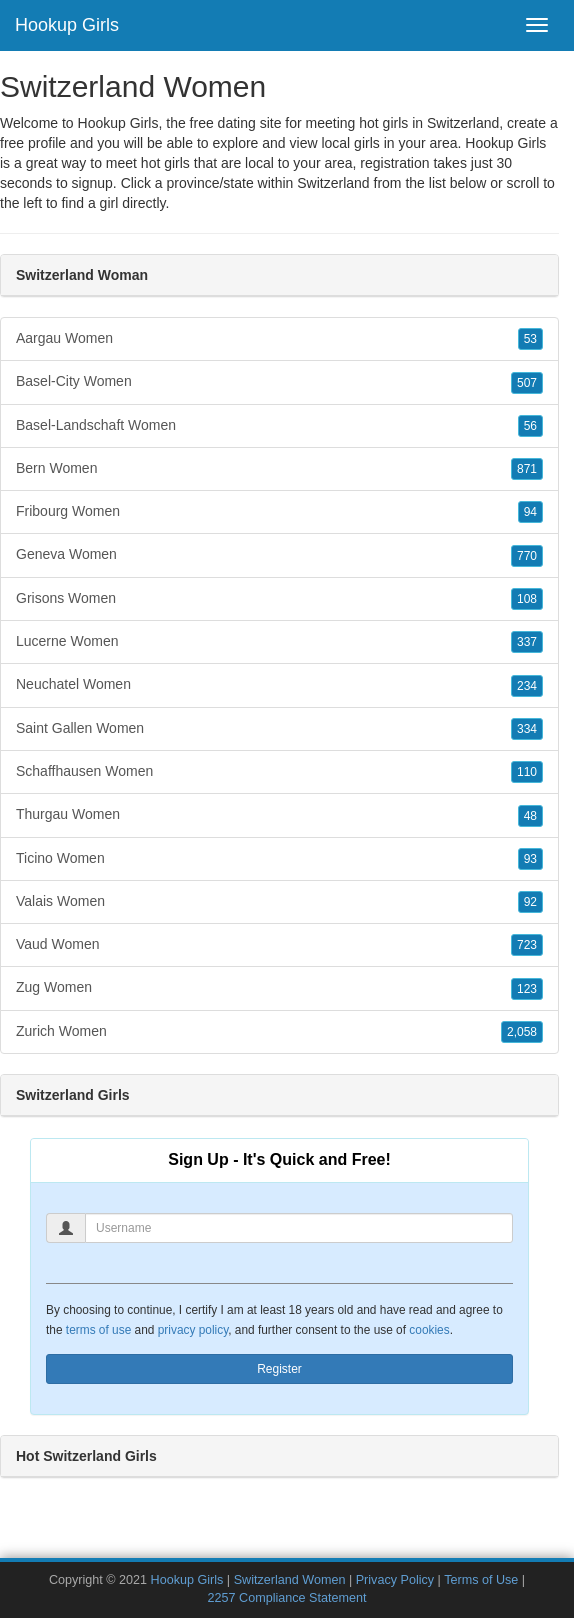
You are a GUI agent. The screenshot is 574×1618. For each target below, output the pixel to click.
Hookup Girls (67, 25)
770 (527, 556)
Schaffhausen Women (279, 772)
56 (530, 426)
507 (527, 383)
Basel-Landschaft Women (279, 426)
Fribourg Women (279, 512)
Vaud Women (279, 945)
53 (530, 339)
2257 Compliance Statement (287, 1598)
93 (530, 859)
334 (527, 729)
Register (279, 1369)
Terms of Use (481, 1580)
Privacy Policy (395, 1580)
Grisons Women (279, 599)
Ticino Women (279, 859)
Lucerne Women (279, 642)
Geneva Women (279, 555)
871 (527, 469)
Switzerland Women (290, 1580)
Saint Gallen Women (279, 729)
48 (530, 816)
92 (530, 902)
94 (530, 512)
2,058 (522, 1032)
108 (527, 599)
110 (527, 772)
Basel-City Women (279, 382)
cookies (429, 1330)
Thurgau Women (279, 815)
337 (527, 642)
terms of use (98, 1330)
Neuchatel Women (279, 685)
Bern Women (279, 469)
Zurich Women (279, 1032)
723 (527, 945)
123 (527, 989)
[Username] (299, 1228)
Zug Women (279, 988)
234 (527, 686)
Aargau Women (279, 339)
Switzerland (333, 183)
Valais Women (279, 902)
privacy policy (193, 1330)
